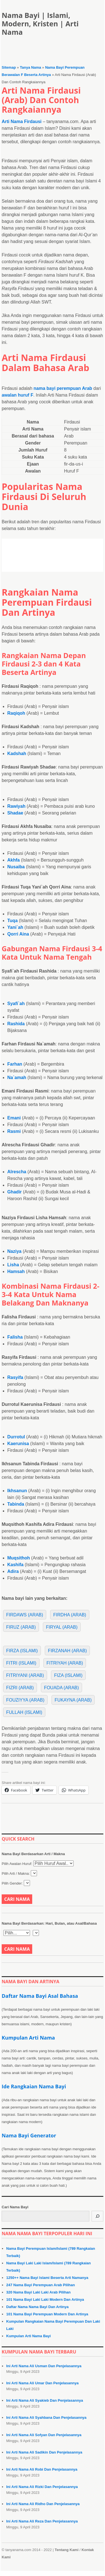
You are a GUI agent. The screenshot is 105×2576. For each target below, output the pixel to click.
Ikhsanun (17, 1490)
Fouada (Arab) (61, 1687)
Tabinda (15, 1504)
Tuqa (12, 920)
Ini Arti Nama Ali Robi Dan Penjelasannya (41, 2469)
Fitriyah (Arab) (64, 1663)
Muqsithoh (18, 1558)
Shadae (15, 813)
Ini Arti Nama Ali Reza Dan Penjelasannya (42, 2521)
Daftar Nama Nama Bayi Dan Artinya (37, 2307)
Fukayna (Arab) (73, 1700)
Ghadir (14, 1191)
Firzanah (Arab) (67, 1650)
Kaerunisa (18, 1443)
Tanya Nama (30, 67)
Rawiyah (16, 806)
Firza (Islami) (22, 1650)
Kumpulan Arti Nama (28, 2037)
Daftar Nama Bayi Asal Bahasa (40, 1995)
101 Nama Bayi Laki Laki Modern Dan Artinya (45, 2299)
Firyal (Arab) (62, 1627)
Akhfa (13, 860)
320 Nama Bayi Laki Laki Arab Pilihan (38, 2292)
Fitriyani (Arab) (25, 1675)
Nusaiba (16, 866)
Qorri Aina (18, 934)
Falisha (15, 1337)
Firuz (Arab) (21, 1627)
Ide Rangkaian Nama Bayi (34, 2086)
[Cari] (97, 2216)
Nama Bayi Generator (29, 2135)
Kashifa (15, 1564)
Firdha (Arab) (69, 1614)
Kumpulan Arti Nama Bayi (28, 2336)
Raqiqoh (16, 713)
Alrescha (16, 1171)
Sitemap (9, 67)
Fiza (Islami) (68, 1675)
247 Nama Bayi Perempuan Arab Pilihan (40, 2285)
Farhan (14, 1064)
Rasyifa (15, 1377)
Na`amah (16, 1077)
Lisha (13, 1264)
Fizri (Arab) (20, 1687)
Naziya (14, 1251)
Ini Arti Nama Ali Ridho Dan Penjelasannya (43, 2504)
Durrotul (16, 1436)
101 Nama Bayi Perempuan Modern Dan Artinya (47, 2314)
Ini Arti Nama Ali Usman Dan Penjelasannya (43, 2366)
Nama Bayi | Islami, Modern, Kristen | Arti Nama (40, 23)
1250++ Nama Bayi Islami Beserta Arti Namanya (47, 2278)
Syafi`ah (16, 1003)
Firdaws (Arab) (24, 1614)
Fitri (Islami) (21, 1663)
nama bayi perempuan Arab (63, 388)
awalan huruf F (17, 395)
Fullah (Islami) (24, 1712)
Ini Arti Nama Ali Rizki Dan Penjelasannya (42, 2487)
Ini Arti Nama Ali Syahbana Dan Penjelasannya (46, 2417)
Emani (14, 1117)
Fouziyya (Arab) (25, 1700)
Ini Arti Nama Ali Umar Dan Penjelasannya (42, 2383)
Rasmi (14, 1131)
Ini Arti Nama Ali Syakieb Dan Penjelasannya (44, 2400)
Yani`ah (15, 927)
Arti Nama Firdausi (21, 121)
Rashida (16, 1023)
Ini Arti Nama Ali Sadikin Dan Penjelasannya (44, 2452)
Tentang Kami (66, 2550)
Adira (13, 1571)
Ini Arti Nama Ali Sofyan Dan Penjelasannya (43, 2435)
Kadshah (16, 753)
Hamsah (16, 1271)
